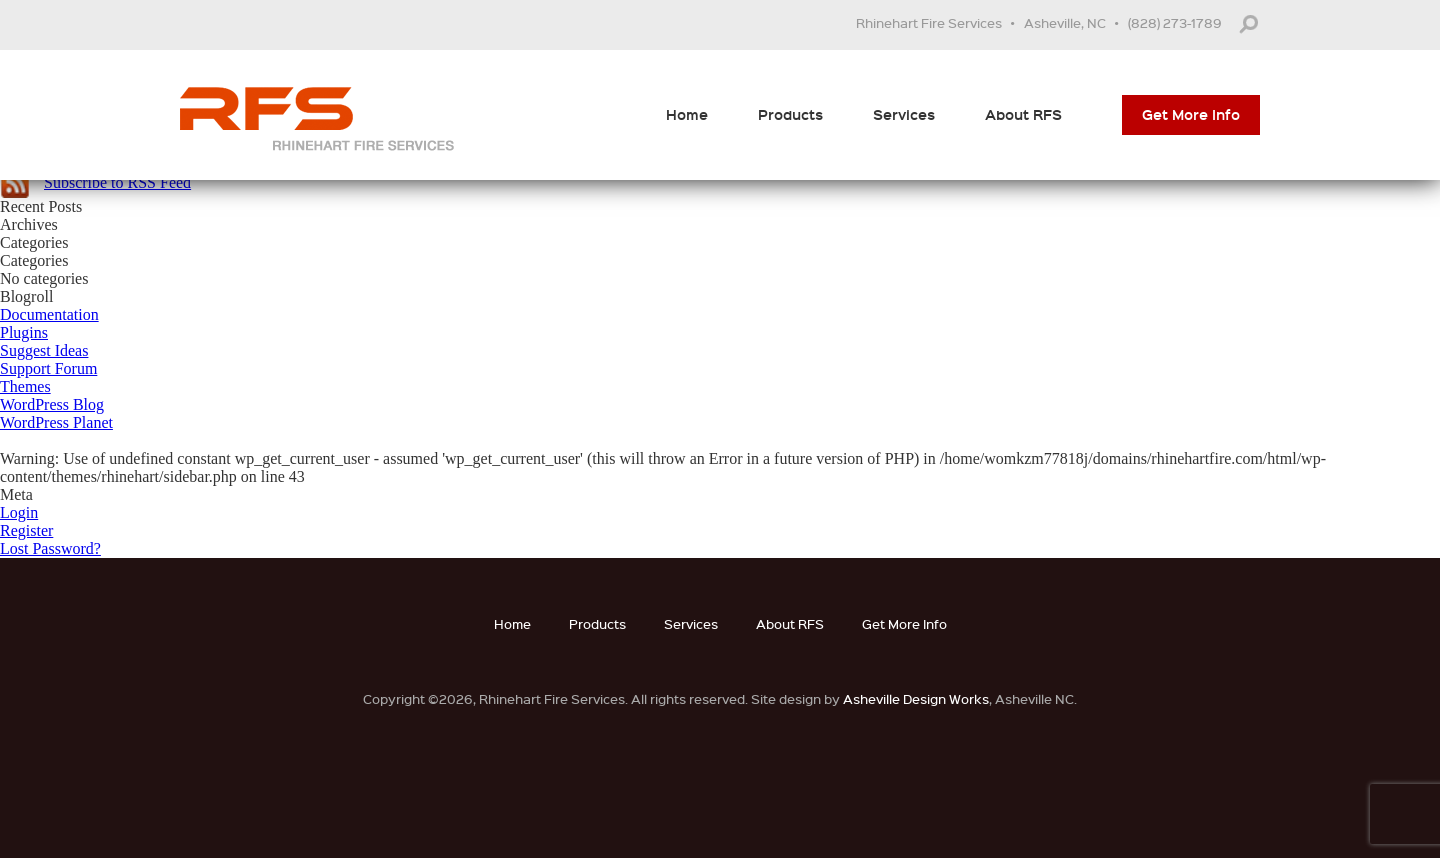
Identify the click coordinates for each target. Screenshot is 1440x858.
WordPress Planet (56, 422)
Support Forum (48, 368)
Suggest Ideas (44, 350)
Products (790, 114)
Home (687, 114)
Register (26, 530)
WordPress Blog (52, 404)
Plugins (24, 332)
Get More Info (1191, 114)
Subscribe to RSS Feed (117, 182)
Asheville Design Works (916, 698)
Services (904, 114)
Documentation (49, 314)
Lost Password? (50, 548)
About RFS (1023, 114)
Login (19, 512)
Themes (25, 386)
